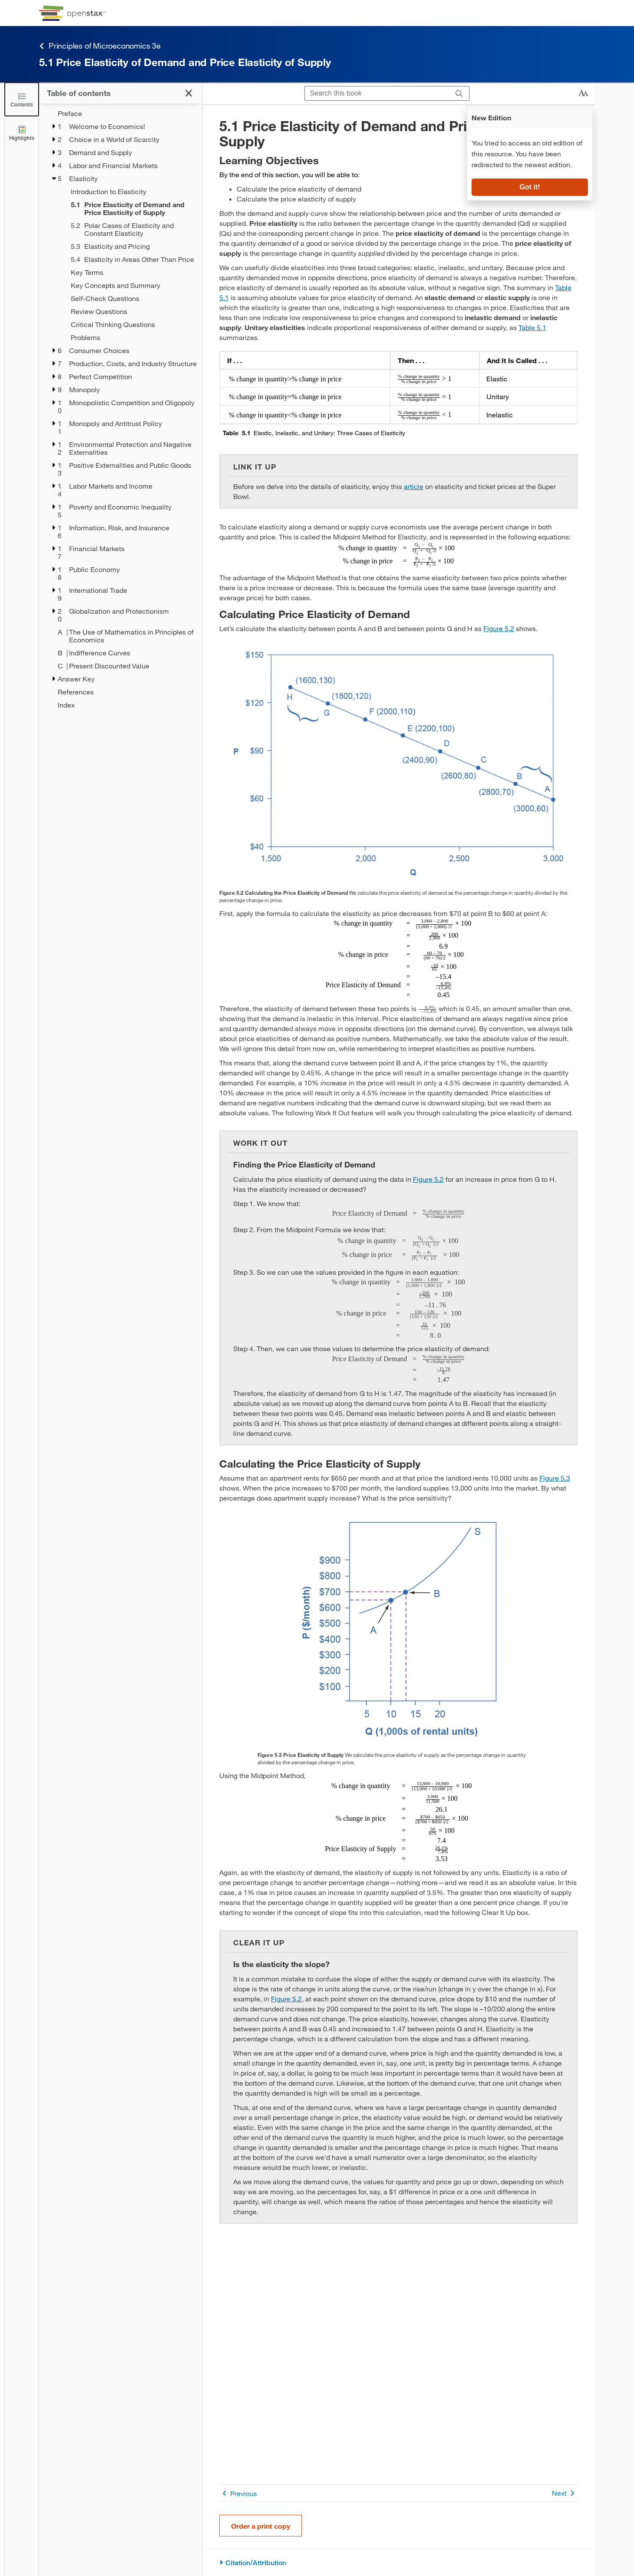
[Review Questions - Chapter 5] (130, 311)
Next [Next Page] (565, 2493)
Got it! (529, 187)
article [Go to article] (413, 486)
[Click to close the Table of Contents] (22, 99)
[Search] (459, 93)
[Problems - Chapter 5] (130, 337)
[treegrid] (120, 409)
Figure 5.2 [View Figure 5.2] (498, 628)
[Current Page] (130, 208)
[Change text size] (583, 93)
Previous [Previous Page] (238, 2493)
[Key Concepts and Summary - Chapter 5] (130, 285)
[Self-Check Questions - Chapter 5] (130, 298)
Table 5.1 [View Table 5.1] (532, 327)
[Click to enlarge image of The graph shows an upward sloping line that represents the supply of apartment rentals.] (399, 1630)
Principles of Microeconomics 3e (100, 45)
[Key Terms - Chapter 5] (130, 272)
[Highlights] (22, 132)
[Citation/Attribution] (398, 2562)
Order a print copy (260, 2526)
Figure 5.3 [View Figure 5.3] (554, 1478)
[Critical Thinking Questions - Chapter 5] (130, 324)
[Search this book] (377, 93)
